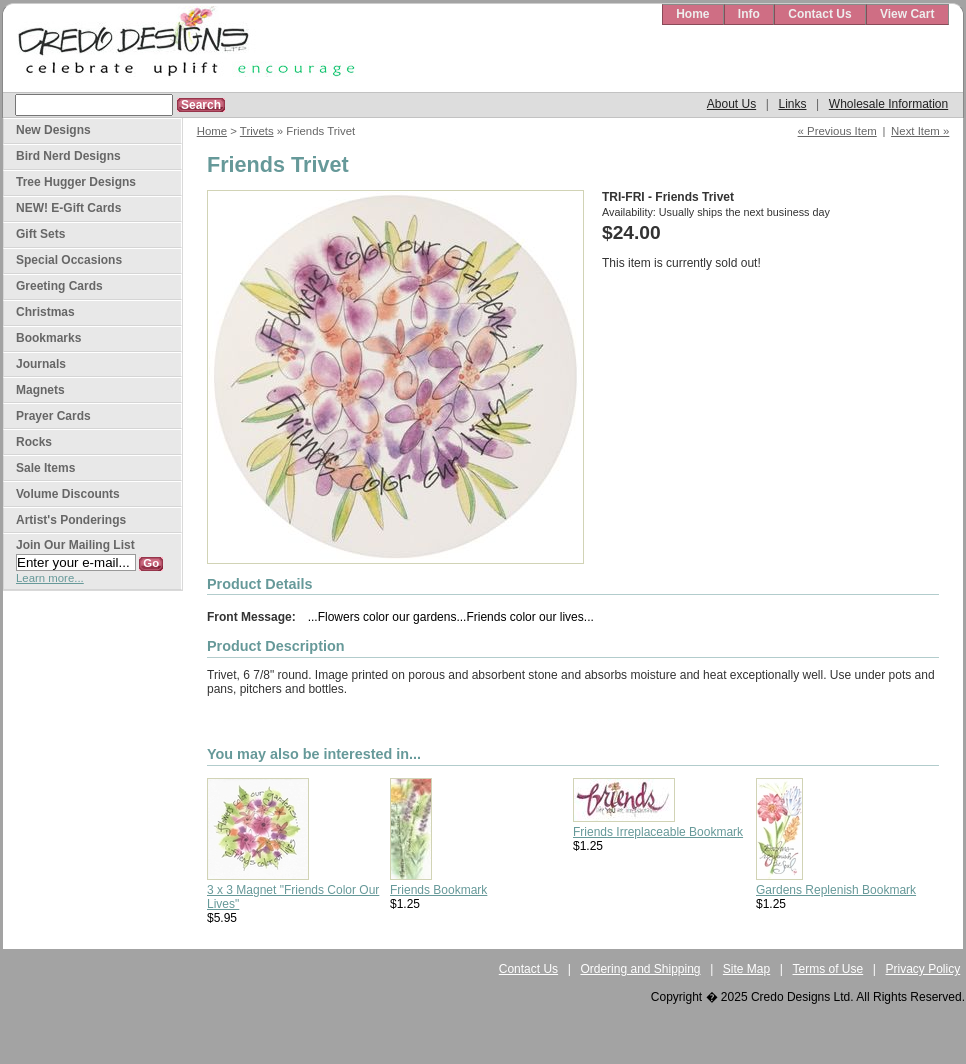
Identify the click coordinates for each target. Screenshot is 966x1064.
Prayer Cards (53, 416)
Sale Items (45, 468)
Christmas (45, 312)
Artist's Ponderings (71, 520)
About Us (731, 104)
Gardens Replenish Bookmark (836, 890)
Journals (41, 364)
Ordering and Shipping (640, 969)
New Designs (53, 130)
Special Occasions (69, 260)
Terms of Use (828, 969)
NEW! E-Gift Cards (68, 208)
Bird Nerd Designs (68, 156)
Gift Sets (40, 234)
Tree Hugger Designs (76, 182)
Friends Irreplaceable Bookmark (658, 832)
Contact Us (819, 14)
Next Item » (920, 131)
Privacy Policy (923, 969)
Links (792, 104)
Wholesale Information (888, 104)
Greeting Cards (59, 286)
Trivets (257, 131)
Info (749, 14)
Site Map (746, 969)
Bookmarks (48, 338)
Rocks (34, 442)
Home (692, 14)
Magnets (40, 390)
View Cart (907, 14)
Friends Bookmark (438, 890)
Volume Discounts (68, 494)
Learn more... (50, 578)
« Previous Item (837, 131)
